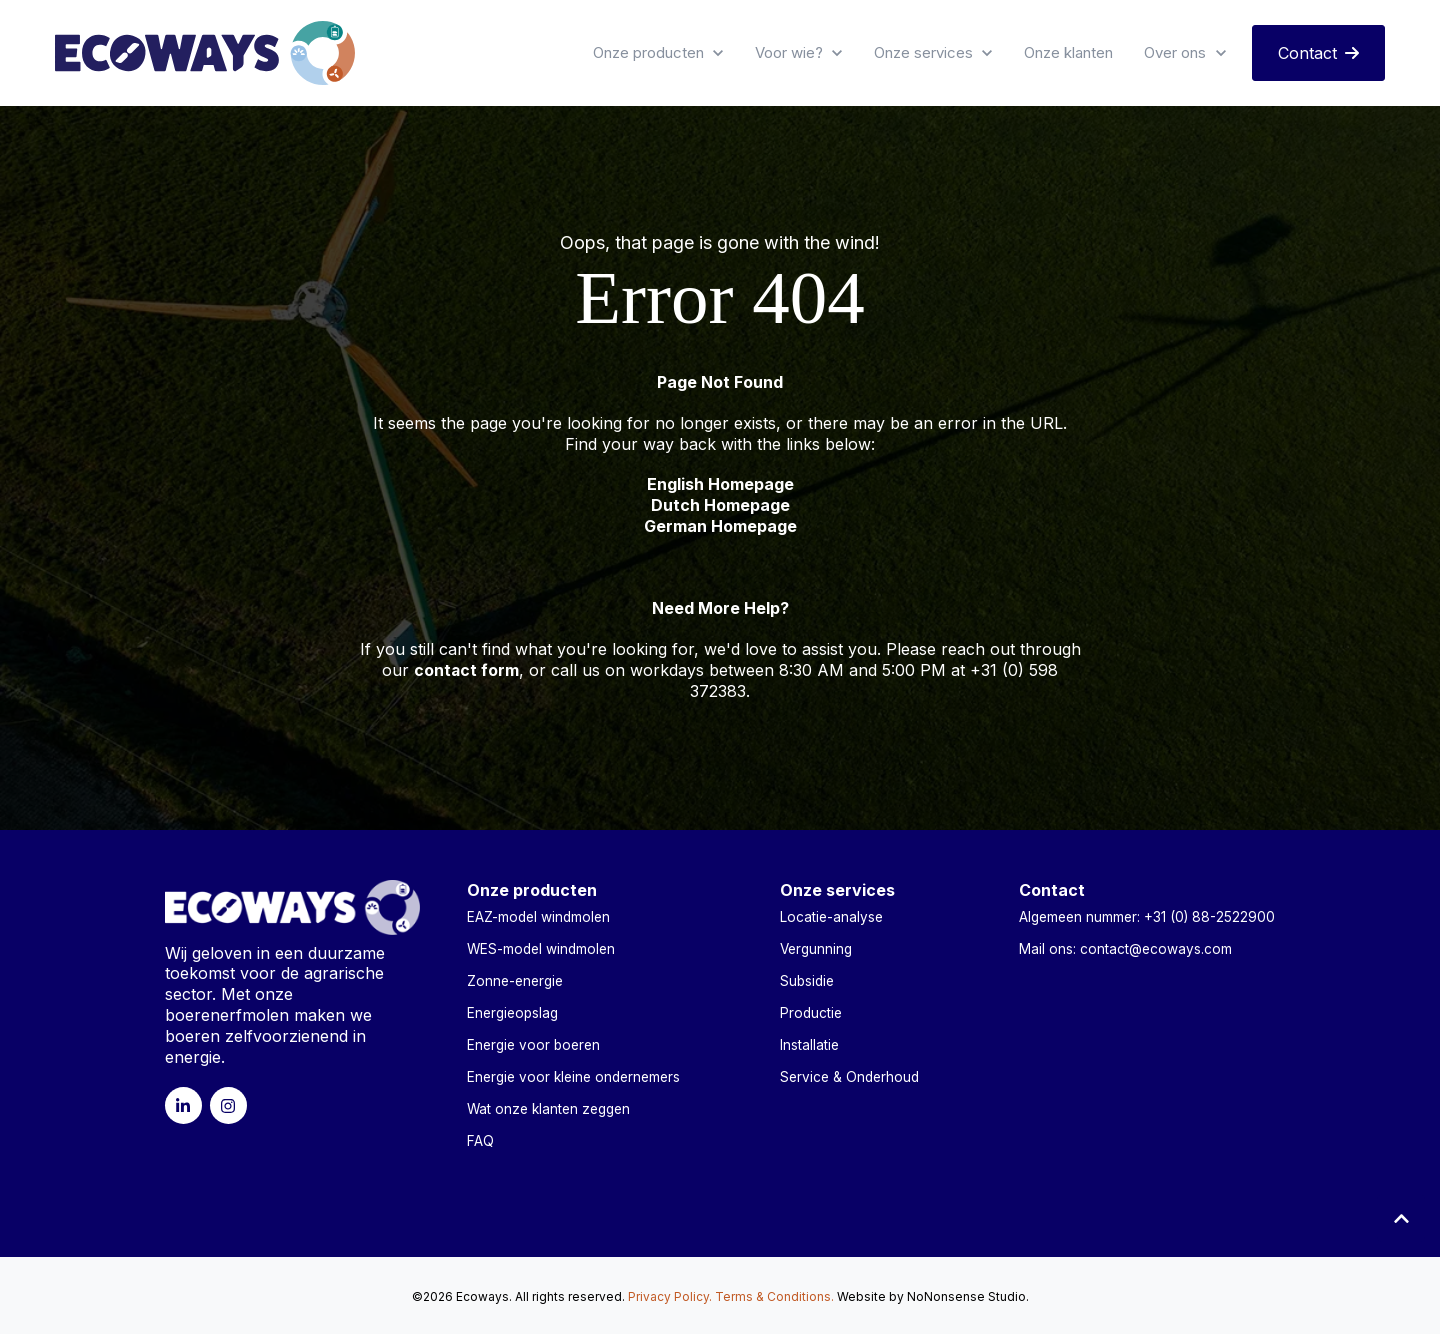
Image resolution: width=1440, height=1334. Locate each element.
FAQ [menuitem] (480, 1140)
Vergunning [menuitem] (816, 948)
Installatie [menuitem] (809, 1044)
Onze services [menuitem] (837, 890)
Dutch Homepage (720, 505)
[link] (205, 51)
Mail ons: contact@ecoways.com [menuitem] (1125, 948)
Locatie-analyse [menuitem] (831, 916)
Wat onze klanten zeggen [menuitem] (548, 1108)
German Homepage (720, 526)
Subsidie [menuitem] (807, 980)
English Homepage (720, 484)
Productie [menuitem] (811, 1012)
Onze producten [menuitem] (532, 890)
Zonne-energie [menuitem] (515, 980)
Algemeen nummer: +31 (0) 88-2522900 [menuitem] (1147, 916)
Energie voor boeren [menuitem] (533, 1044)
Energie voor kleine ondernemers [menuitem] (573, 1076)
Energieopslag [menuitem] (512, 1012)
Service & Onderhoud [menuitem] (849, 1076)
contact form (467, 670)
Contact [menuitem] (1052, 890)
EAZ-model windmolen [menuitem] (538, 916)
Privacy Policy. (670, 1295)
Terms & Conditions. (774, 1295)
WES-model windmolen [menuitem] (541, 948)
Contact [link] (1318, 53)
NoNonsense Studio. (968, 1295)
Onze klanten (1068, 52)
